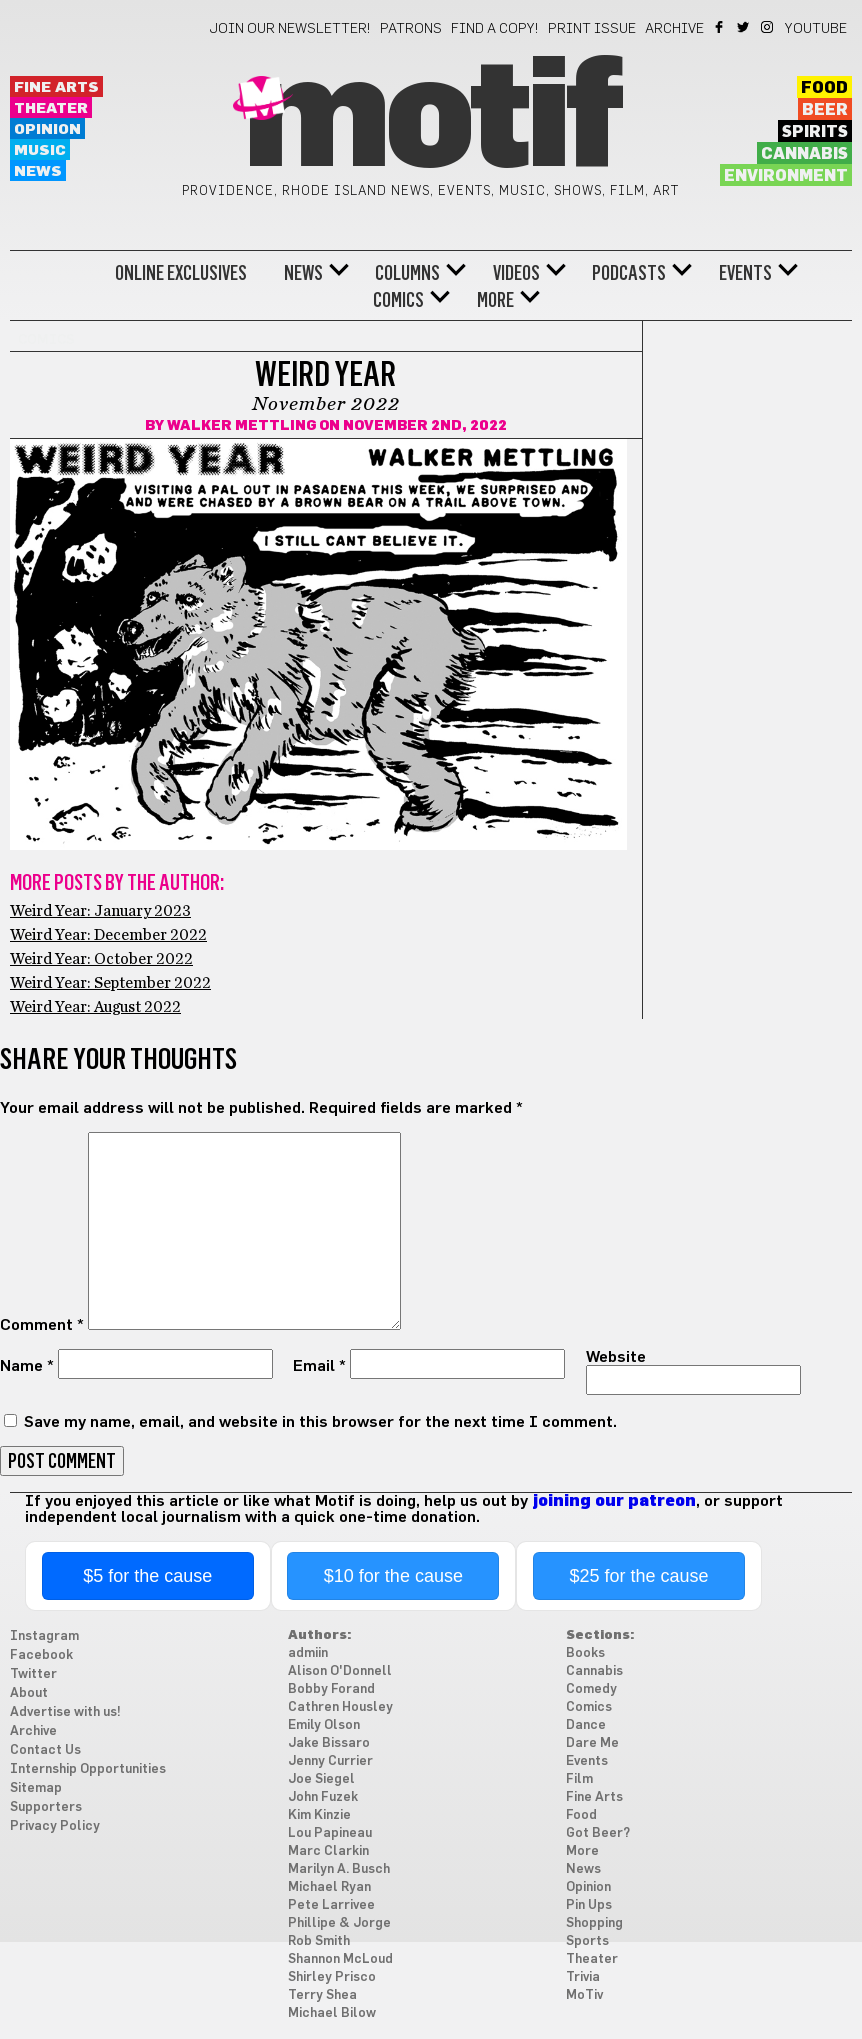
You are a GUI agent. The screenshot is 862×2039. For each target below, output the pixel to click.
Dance (586, 1725)
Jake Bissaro (329, 1743)
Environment (786, 176)
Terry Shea (322, 1995)
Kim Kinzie (319, 1815)
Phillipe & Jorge (339, 1923)
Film (579, 1779)
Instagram (768, 27)
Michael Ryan (329, 1887)
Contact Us (45, 1750)
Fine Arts (56, 87)
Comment (42, 1325)
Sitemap (36, 1788)
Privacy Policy (55, 1826)
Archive (674, 29)
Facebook (720, 27)
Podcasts (629, 273)
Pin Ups (589, 1905)
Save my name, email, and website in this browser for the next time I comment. (320, 1422)
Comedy (591, 1689)
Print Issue (592, 29)
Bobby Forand (331, 1689)
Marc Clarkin (328, 1851)
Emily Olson (324, 1725)
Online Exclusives (181, 273)
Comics (398, 300)
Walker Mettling (241, 426)
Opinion (47, 129)
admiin (308, 1653)
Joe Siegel (321, 1779)
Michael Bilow (332, 2013)
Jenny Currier (330, 1761)
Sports (587, 1941)
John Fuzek (323, 1797)
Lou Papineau (330, 1833)
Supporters (46, 1807)
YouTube (816, 29)
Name (27, 1366)
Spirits (815, 132)
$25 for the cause (638, 1576)
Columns (407, 273)
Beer (825, 110)
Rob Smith (319, 1941)
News (38, 171)
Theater (51, 108)
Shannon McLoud (340, 1959)
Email (319, 1366)
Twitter (744, 27)
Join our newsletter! (290, 29)
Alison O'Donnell (340, 1671)
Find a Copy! (495, 29)
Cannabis (804, 154)
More (495, 300)
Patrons (411, 29)
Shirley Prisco (332, 1977)
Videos (516, 273)
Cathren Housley (340, 1707)
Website (616, 1357)
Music (40, 150)
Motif (430, 120)
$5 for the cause (147, 1576)
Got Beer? (598, 1833)
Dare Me (592, 1743)
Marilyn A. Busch (339, 1869)
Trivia (583, 1977)
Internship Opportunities (88, 1769)
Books (585, 1653)
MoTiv (584, 1995)
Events (745, 273)
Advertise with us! (65, 1712)
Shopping (594, 1923)
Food (824, 88)
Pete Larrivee (331, 1905)
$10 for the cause (393, 1576)
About (29, 1693)
